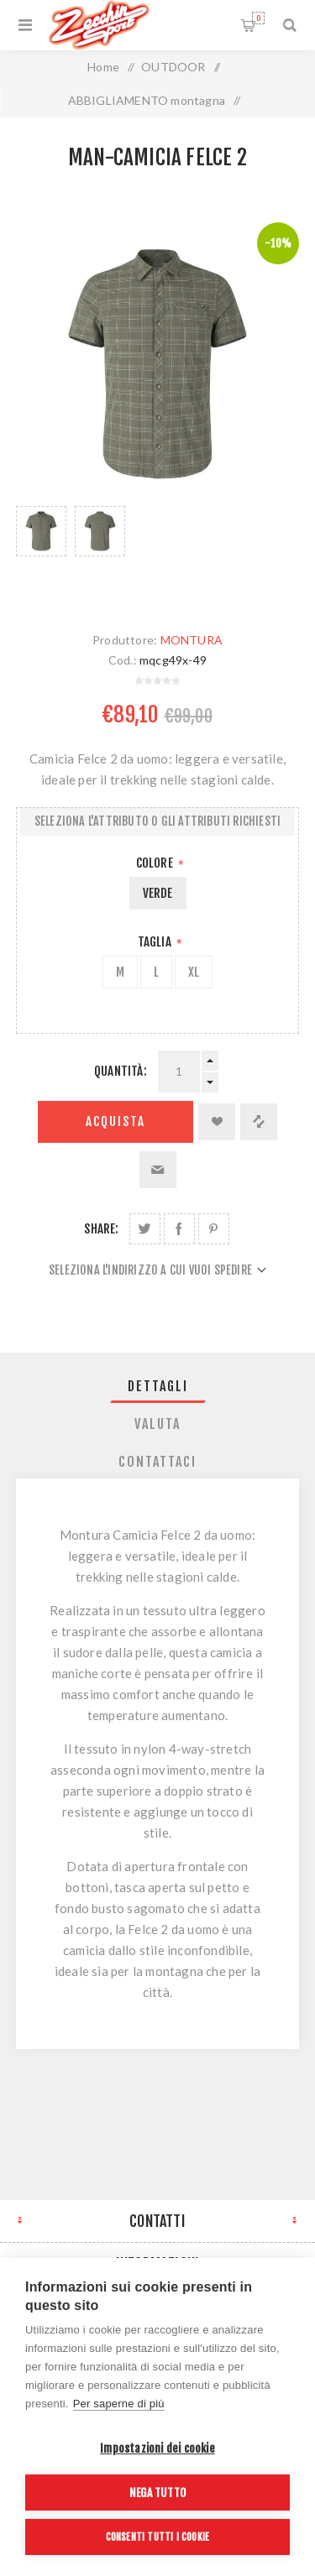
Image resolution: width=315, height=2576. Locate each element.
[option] (41, 552)
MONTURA (191, 640)
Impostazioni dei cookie (157, 2448)
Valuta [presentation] (157, 1424)
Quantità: (120, 1071)
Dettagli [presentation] (158, 1386)
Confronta (258, 1121)
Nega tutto (157, 2492)
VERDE (158, 893)
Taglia (156, 942)
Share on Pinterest (213, 1228)
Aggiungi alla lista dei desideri (216, 1121)
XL (193, 972)
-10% (278, 243)
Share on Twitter (144, 1228)
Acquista (115, 1121)
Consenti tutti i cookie (158, 2537)
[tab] (158, 1386)
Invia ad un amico (157, 1169)
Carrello (258, 18)
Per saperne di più (119, 2403)
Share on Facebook (179, 1228)
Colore (156, 863)
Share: (101, 1229)
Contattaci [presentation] (157, 1461)
